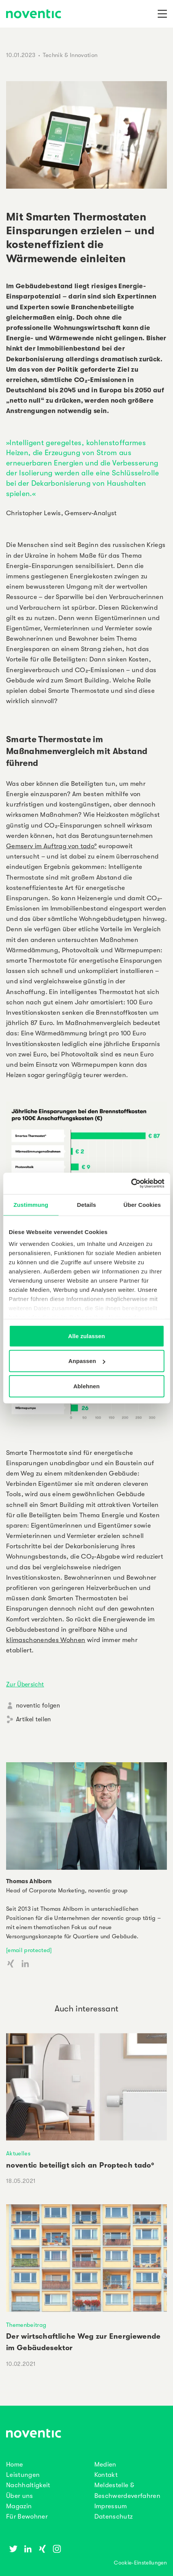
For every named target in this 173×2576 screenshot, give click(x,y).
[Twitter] (13, 2549)
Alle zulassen (86, 1335)
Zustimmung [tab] (30, 1204)
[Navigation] (162, 13)
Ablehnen (86, 1386)
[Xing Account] (10, 1963)
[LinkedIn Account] (25, 1963)
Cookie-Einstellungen (140, 2563)
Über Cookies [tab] (142, 1204)
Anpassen (86, 1361)
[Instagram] (57, 2549)
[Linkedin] (28, 2549)
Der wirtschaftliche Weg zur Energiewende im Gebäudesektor (83, 2342)
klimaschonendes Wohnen (45, 1640)
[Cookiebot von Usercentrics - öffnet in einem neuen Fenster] (130, 1183)
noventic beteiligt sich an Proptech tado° (80, 2165)
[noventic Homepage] (33, 14)
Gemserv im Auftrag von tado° (51, 846)
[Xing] (42, 2549)
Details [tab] (86, 1204)
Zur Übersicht (25, 1684)
